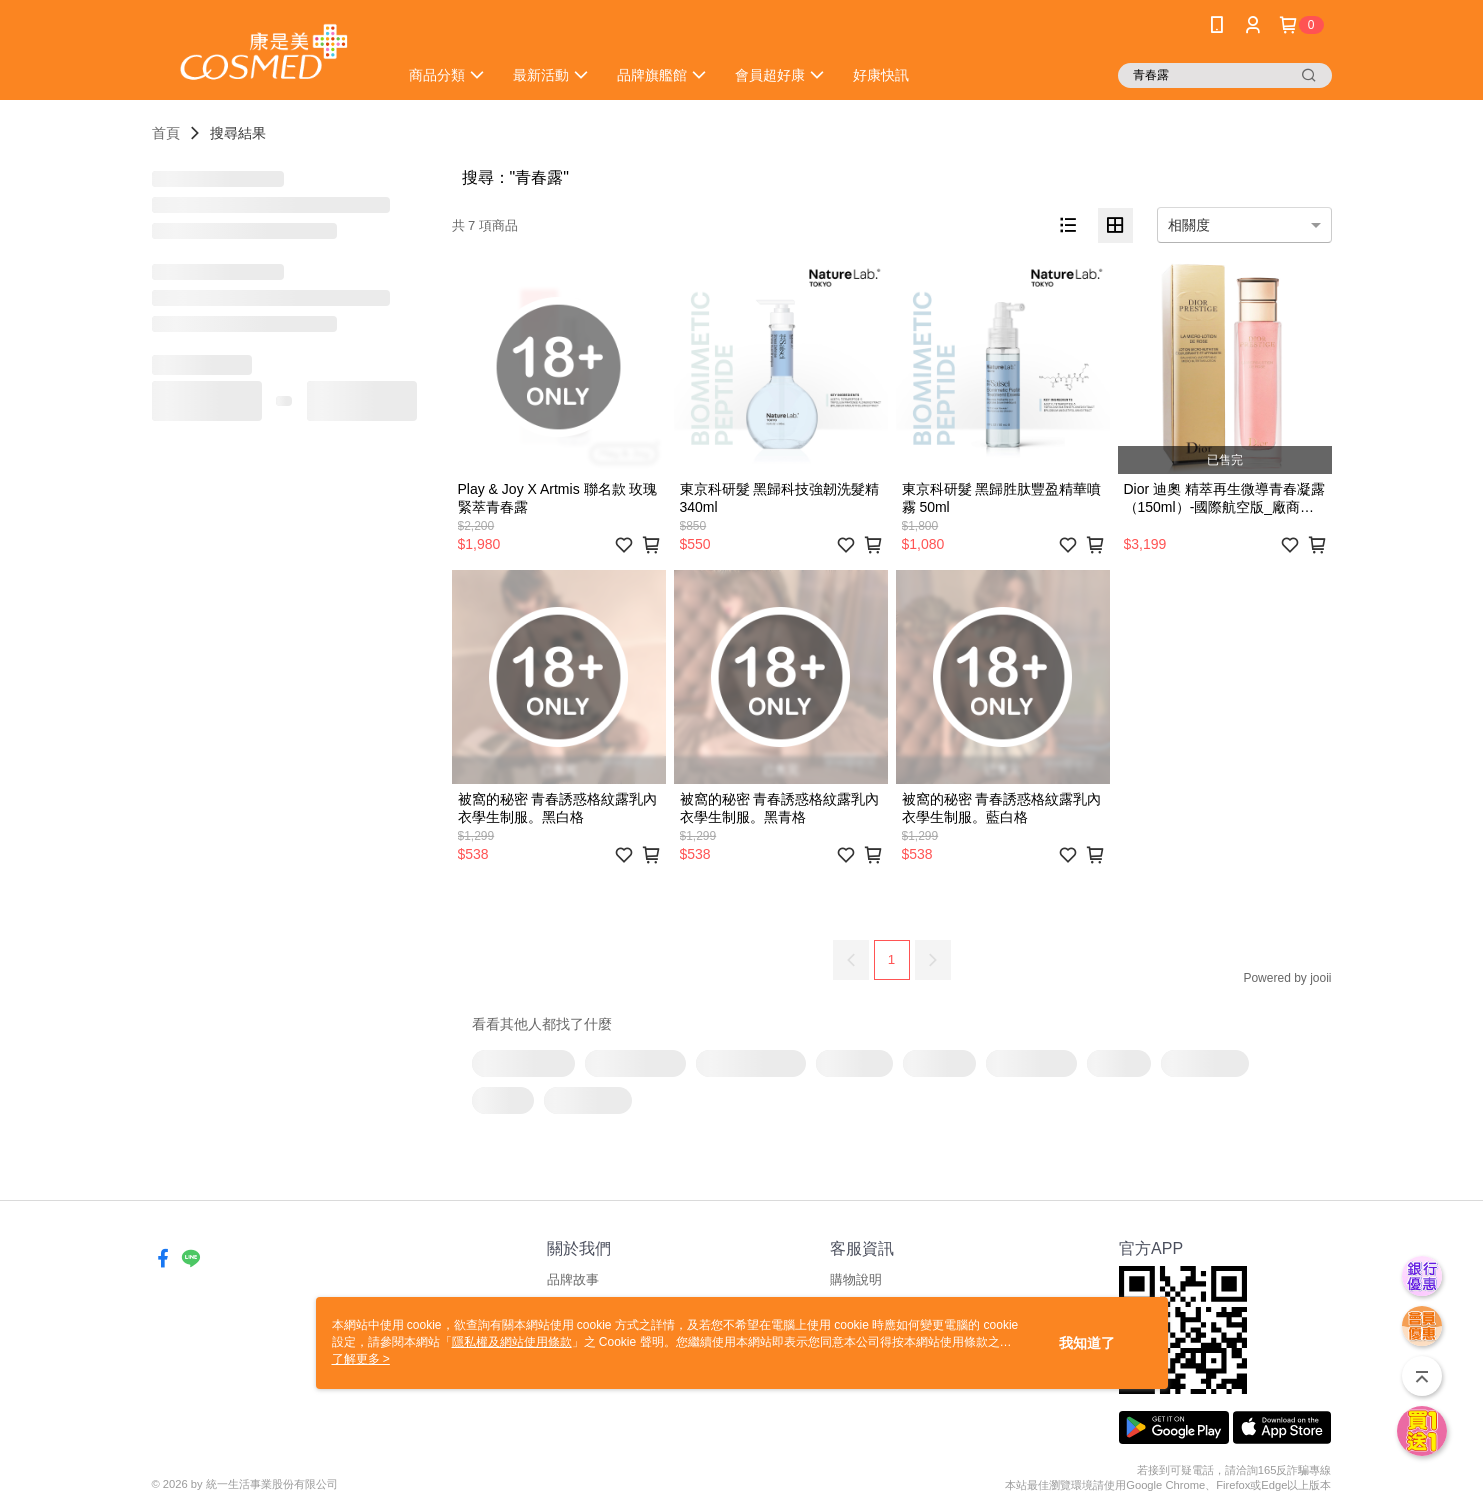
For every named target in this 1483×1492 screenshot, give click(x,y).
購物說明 (856, 1279)
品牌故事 (573, 1279)
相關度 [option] (1189, 225)
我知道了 (1087, 1343)
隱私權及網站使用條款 (512, 1342)
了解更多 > (361, 1359)
